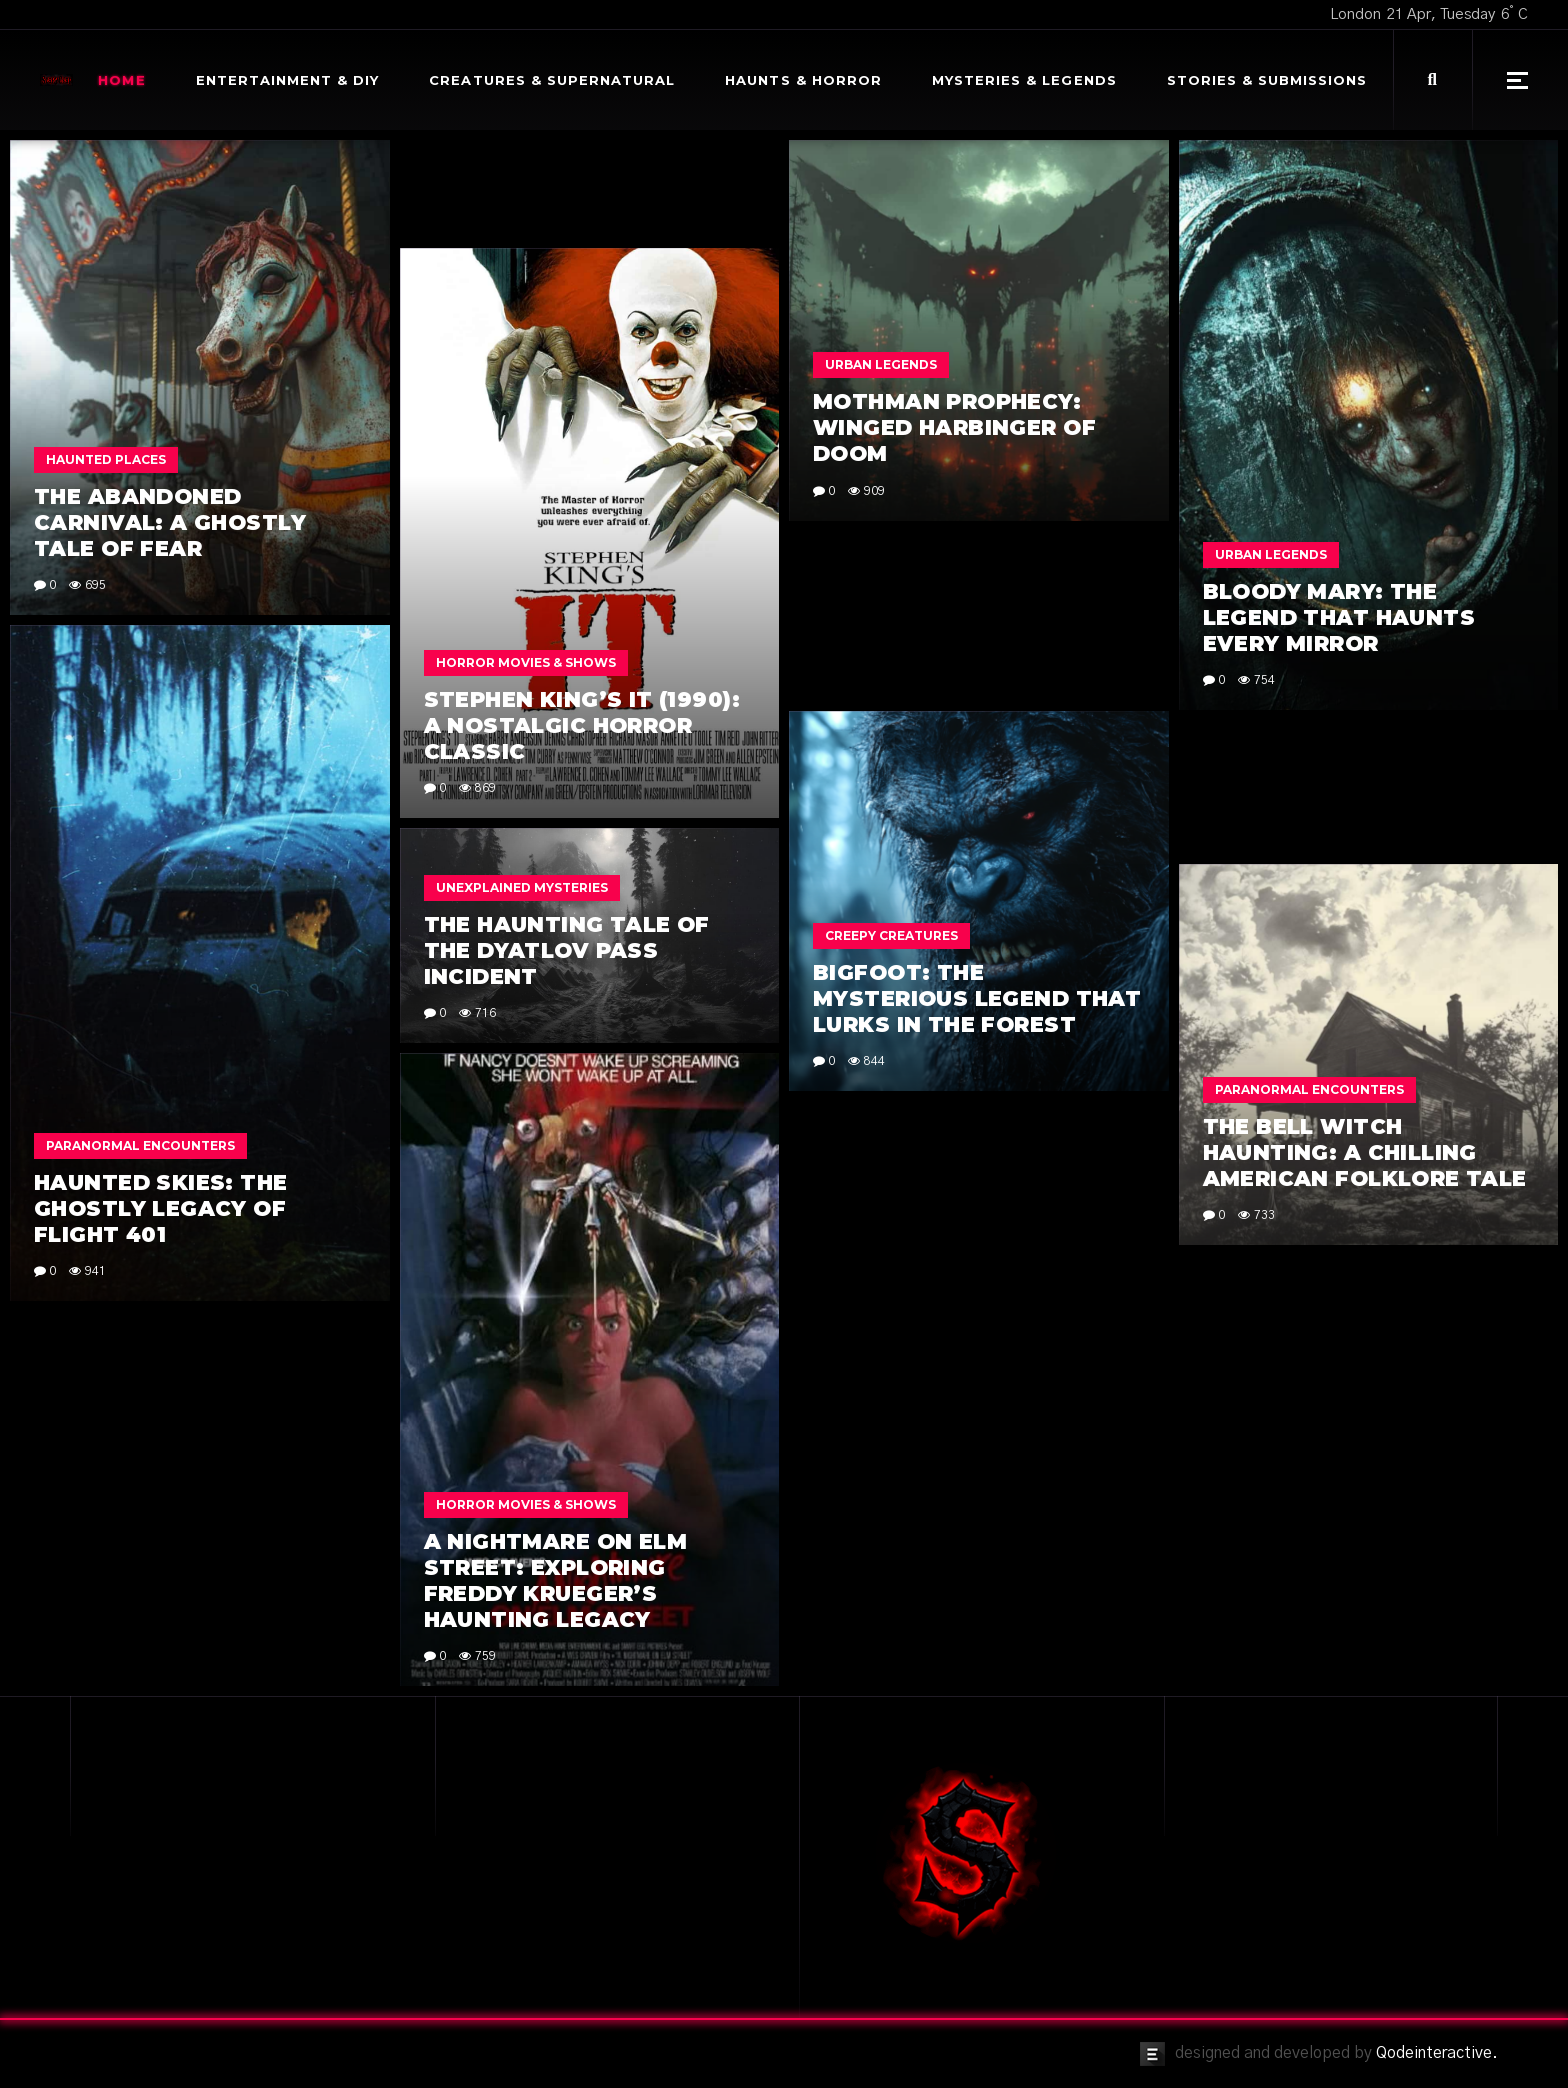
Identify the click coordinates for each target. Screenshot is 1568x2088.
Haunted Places (106, 459)
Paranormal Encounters (140, 1145)
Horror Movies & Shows (526, 662)
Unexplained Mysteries (522, 887)
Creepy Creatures (891, 935)
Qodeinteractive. (1437, 2053)
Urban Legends (881, 364)
